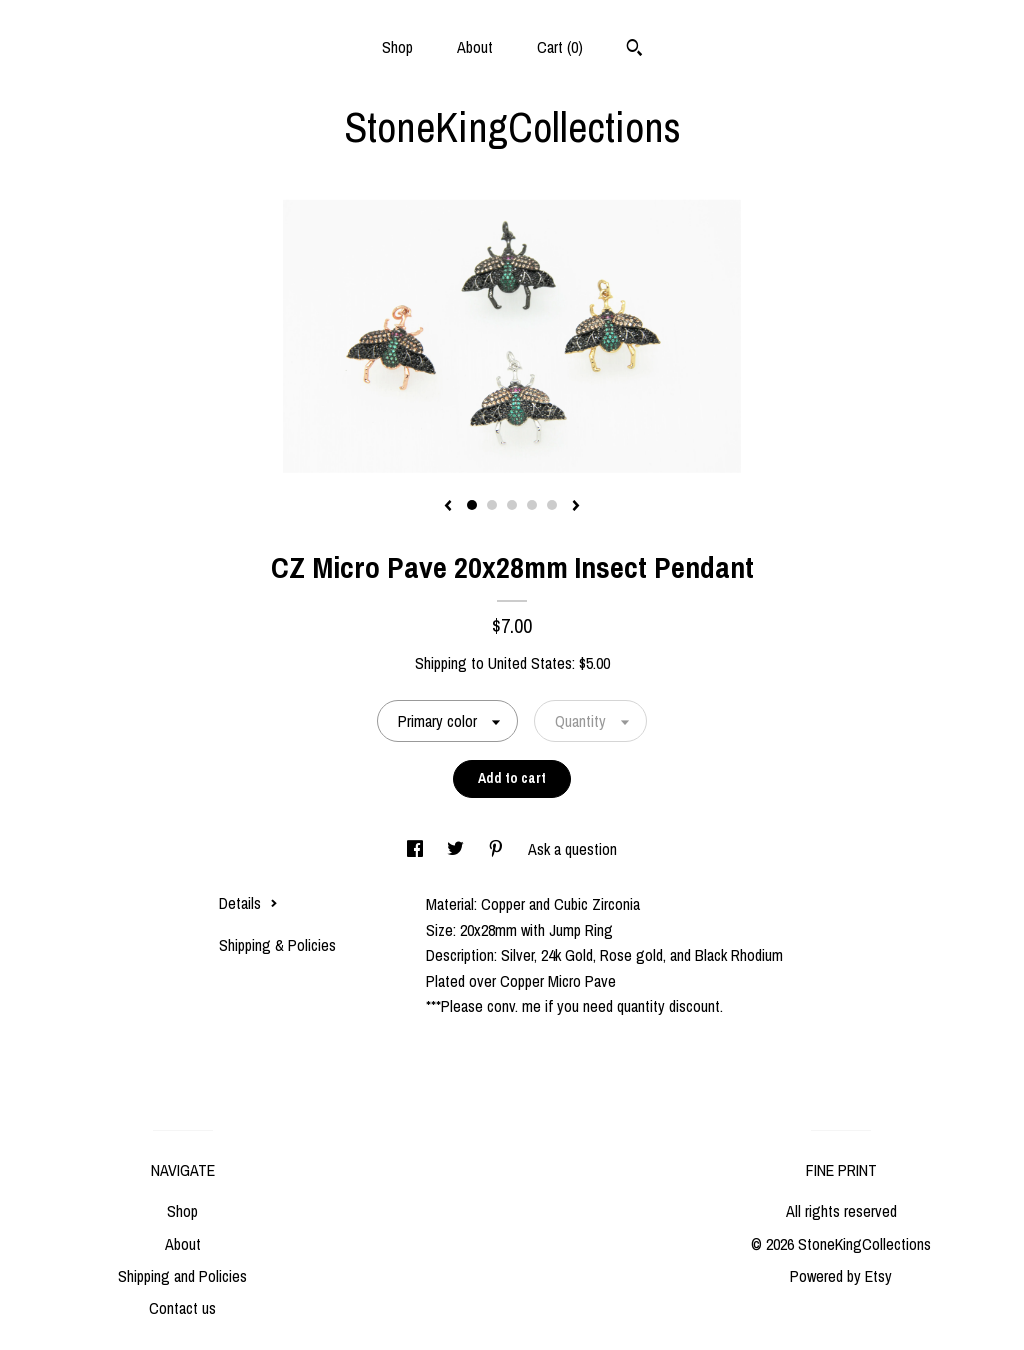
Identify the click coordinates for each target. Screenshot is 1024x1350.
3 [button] (512, 505)
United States (530, 663)
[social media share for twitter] (457, 849)
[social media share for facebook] (417, 849)
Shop (397, 47)
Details (248, 903)
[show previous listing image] (448, 507)
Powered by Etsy (841, 1276)
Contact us (182, 1308)
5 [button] (552, 505)
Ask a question (572, 849)
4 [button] (532, 505)
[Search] (634, 50)
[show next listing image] (576, 507)
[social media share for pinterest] (498, 849)
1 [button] (472, 505)
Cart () (560, 47)
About (475, 47)
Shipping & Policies (277, 945)
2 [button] (492, 505)
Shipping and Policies (182, 1276)
